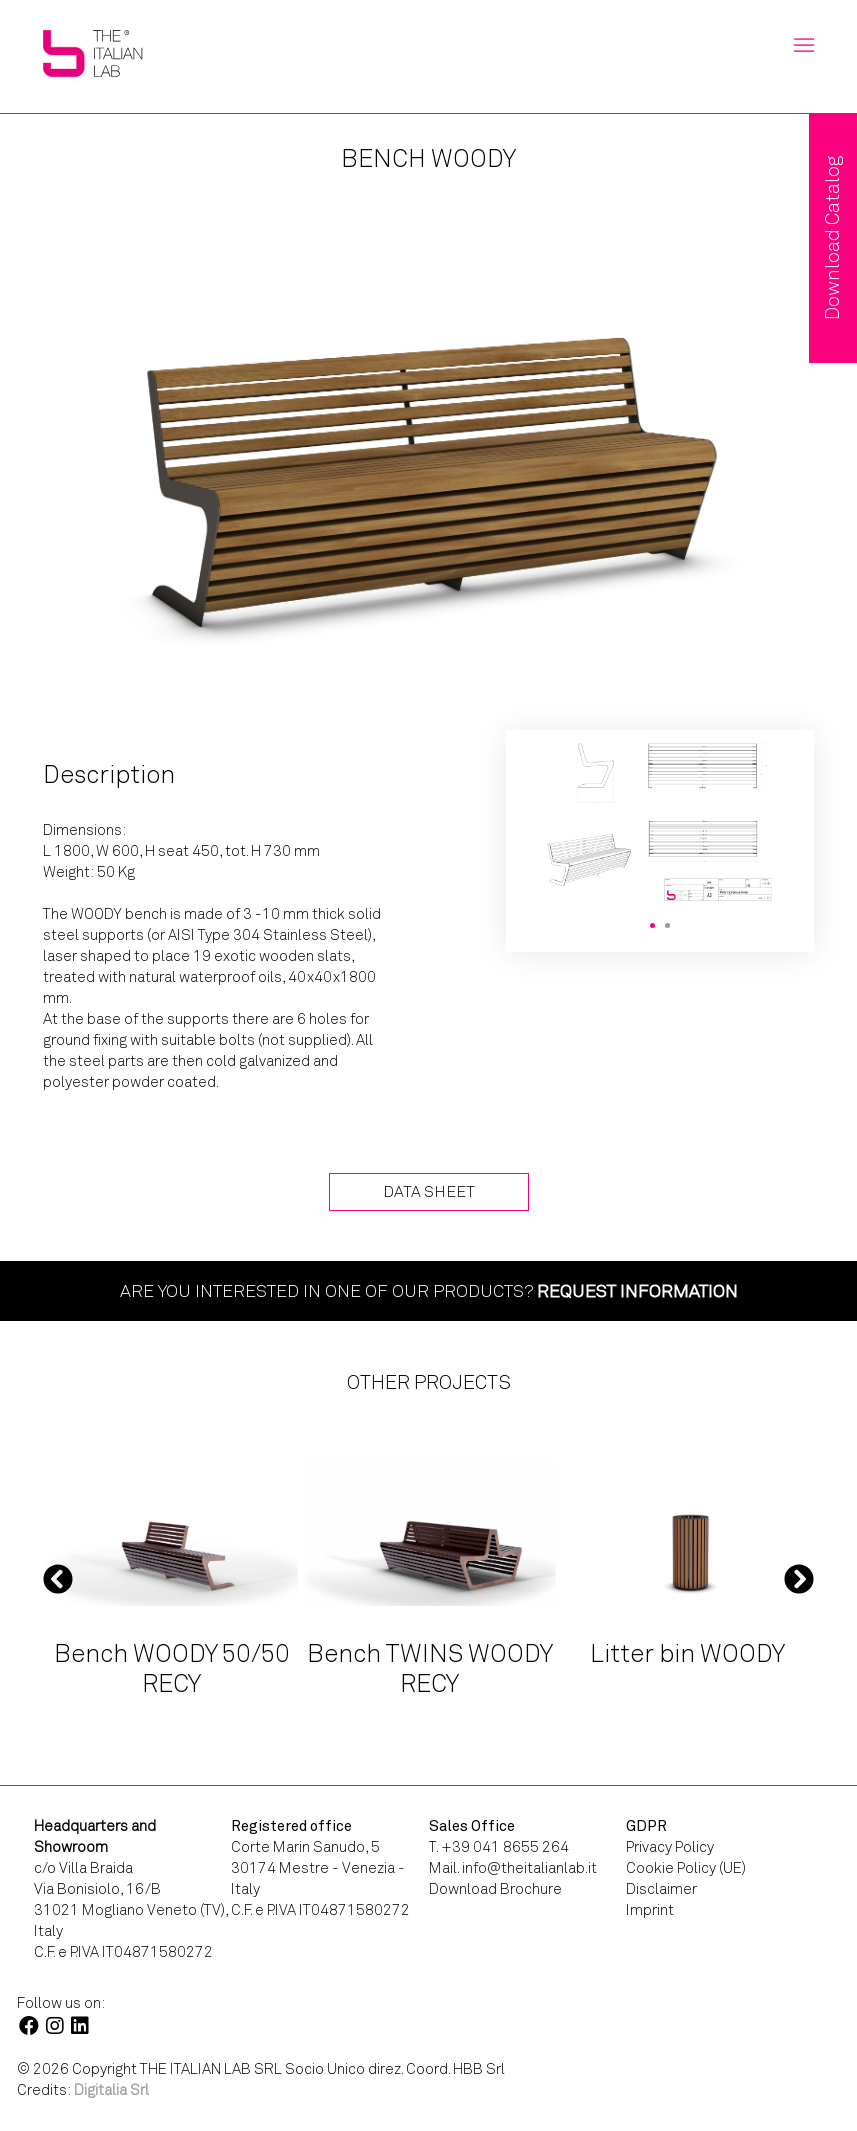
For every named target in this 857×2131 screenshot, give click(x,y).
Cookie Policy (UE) (686, 1868)
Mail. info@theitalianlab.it (513, 1868)
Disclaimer (661, 1889)
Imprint (650, 1910)
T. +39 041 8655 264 (499, 1847)
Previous (58, 1579)
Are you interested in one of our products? (429, 1291)
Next (799, 1579)
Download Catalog (832, 238)
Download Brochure (495, 1889)
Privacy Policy (670, 1847)
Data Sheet (429, 1191)
